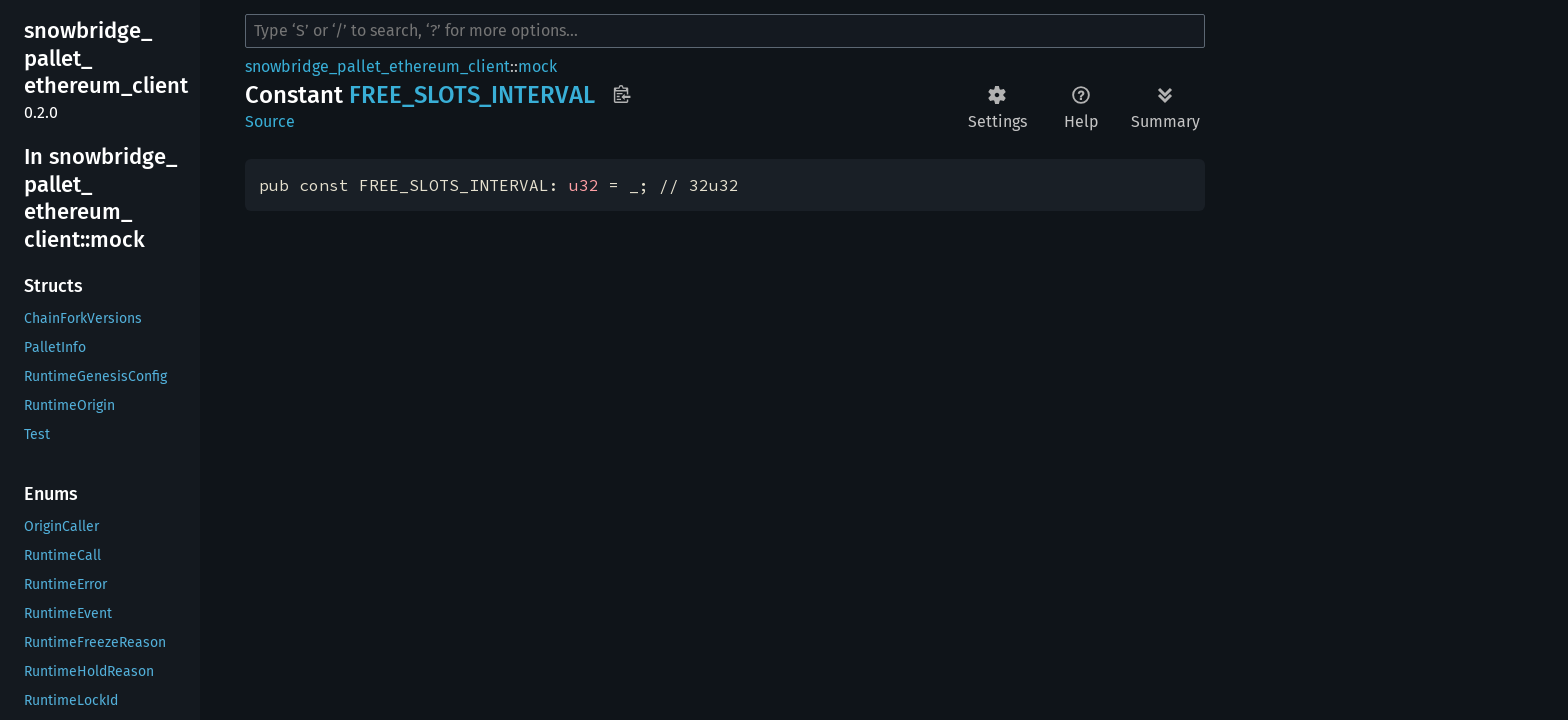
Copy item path (621, 94)
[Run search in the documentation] (725, 31)
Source (270, 121)
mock (537, 66)
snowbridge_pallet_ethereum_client (377, 66)
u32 (584, 185)
